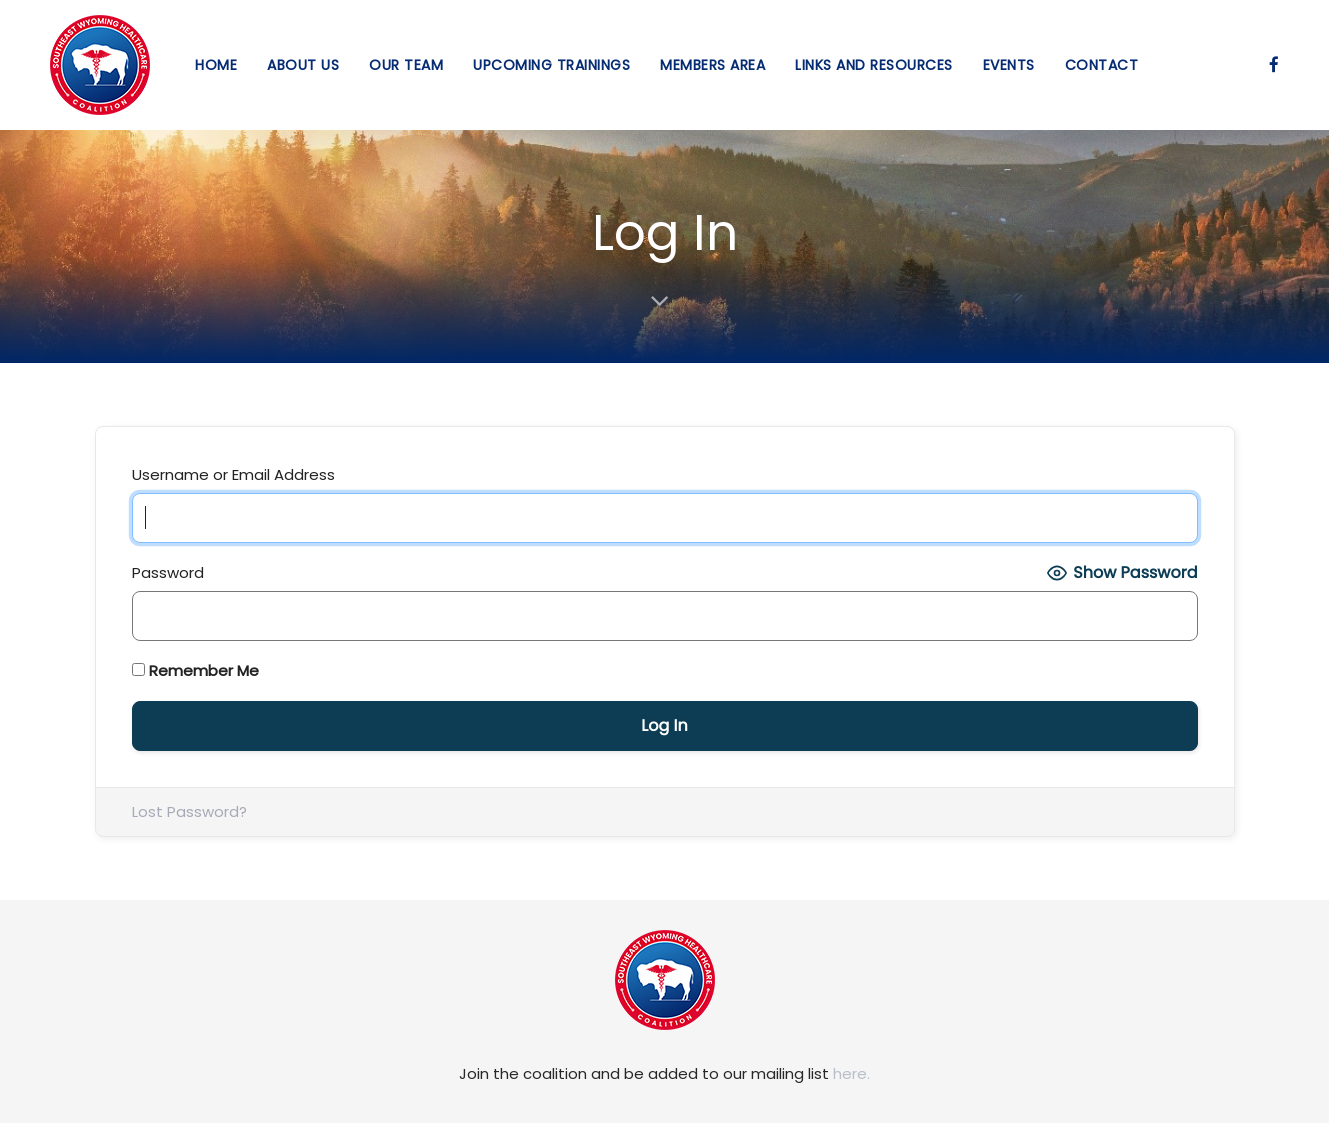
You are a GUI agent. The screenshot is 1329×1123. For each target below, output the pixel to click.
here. (851, 1073)
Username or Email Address (233, 474)
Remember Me (195, 670)
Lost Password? (189, 811)
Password (168, 572)
